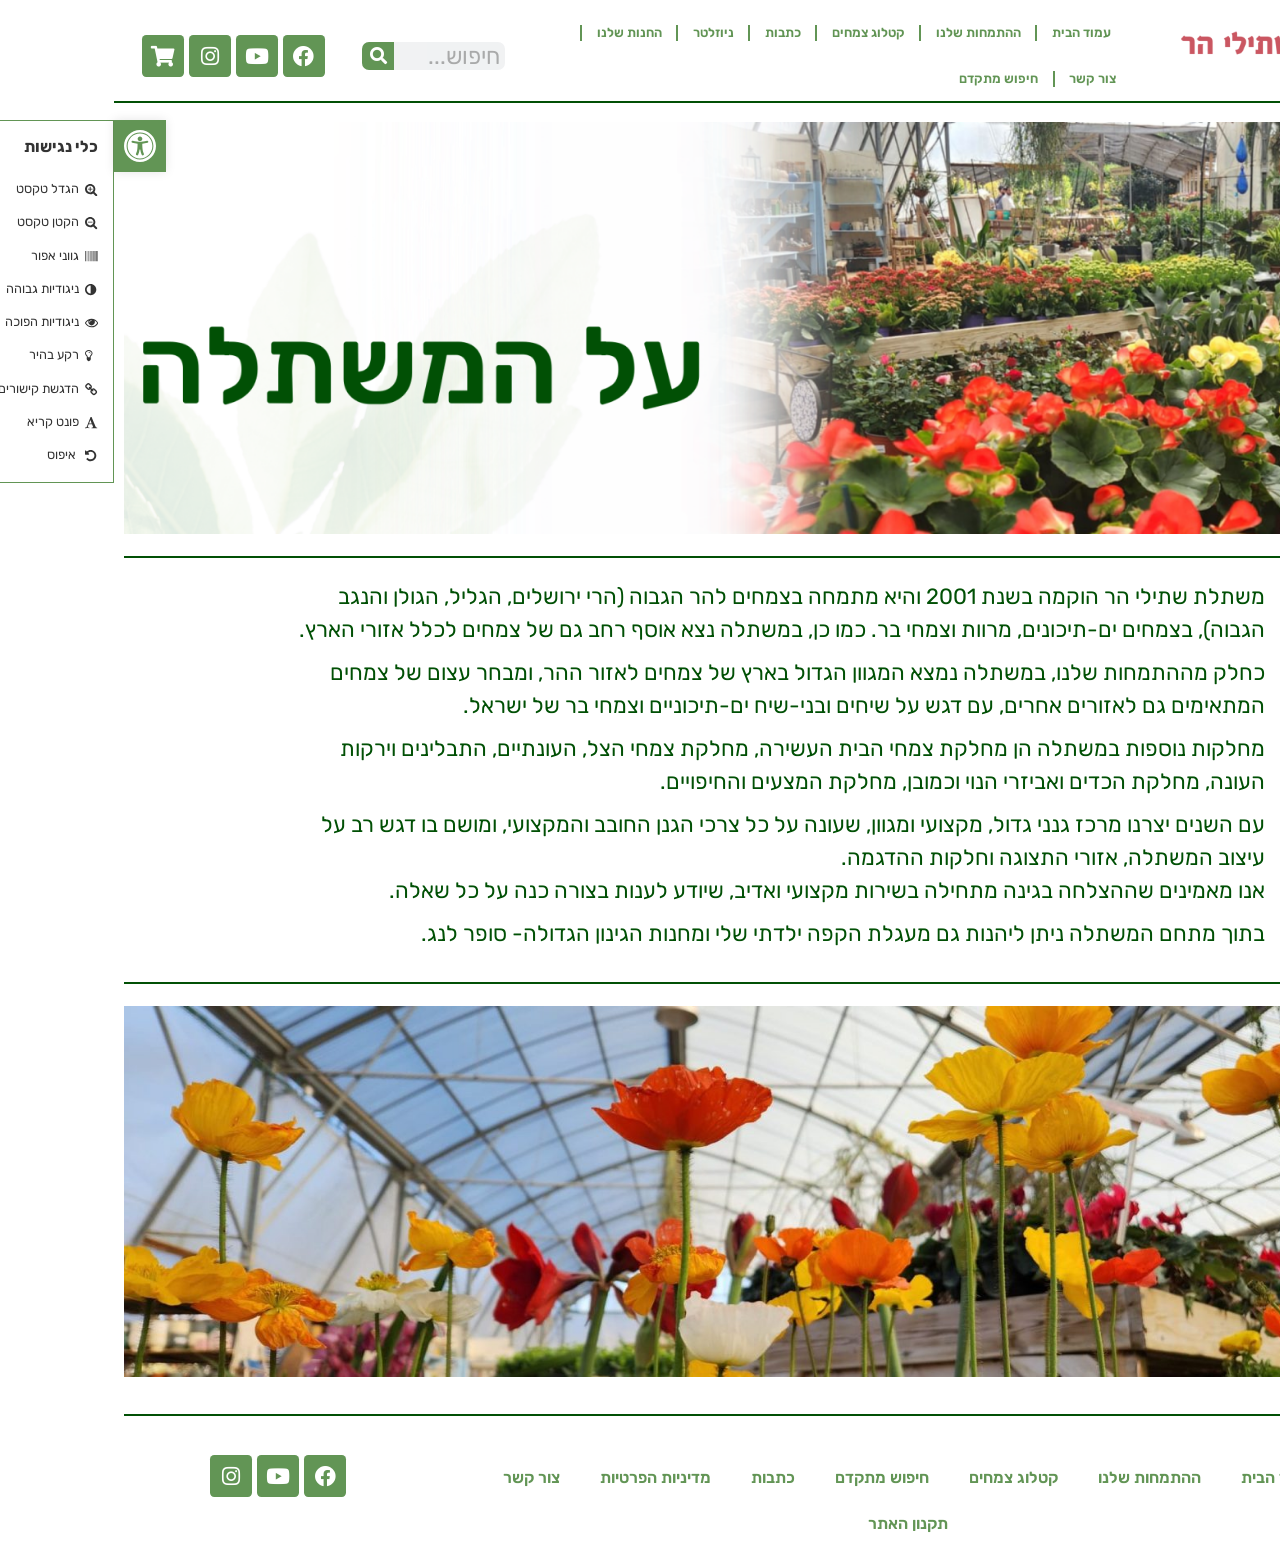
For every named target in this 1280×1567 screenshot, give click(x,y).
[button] (26, 146)
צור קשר (978, 78)
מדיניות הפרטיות (541, 1477)
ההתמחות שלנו (864, 32)
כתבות (669, 32)
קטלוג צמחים (754, 32)
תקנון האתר (794, 1523)
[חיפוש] (264, 56)
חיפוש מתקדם (884, 78)
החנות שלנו (515, 32)
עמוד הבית (967, 32)
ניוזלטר (599, 32)
